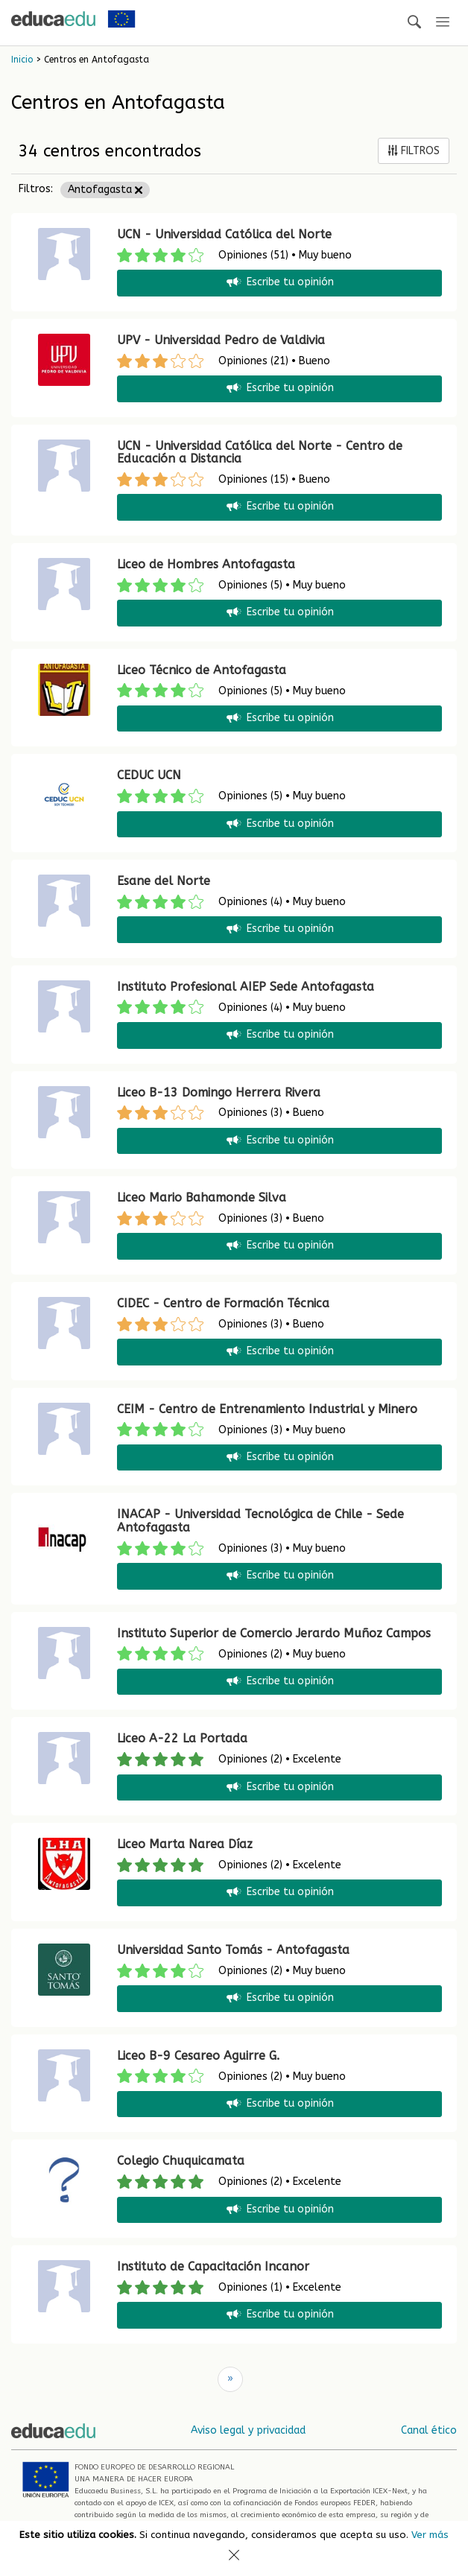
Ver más (430, 2534)
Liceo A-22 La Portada (182, 1738)
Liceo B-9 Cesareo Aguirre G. (198, 2056)
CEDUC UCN (149, 775)
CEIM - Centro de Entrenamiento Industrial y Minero (267, 1409)
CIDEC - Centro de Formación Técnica (223, 1303)
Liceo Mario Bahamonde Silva (201, 1197)
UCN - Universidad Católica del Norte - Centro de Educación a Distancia (259, 452)
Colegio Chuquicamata (180, 2161)
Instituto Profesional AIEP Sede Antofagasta (245, 987)
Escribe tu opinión (279, 282)
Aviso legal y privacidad (248, 2430)
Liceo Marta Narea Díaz (185, 1844)
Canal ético (429, 2430)
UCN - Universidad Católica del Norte (224, 234)
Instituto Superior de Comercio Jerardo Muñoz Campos (274, 1633)
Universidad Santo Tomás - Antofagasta (233, 1950)
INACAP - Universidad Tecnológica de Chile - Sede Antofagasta (260, 1521)
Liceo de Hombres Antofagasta (206, 564)
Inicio (22, 59)
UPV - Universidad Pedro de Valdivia (221, 340)
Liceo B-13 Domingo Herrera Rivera (218, 1092)
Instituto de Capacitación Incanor (213, 2266)
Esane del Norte (163, 881)
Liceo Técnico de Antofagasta (201, 670)
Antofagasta (105, 189)
